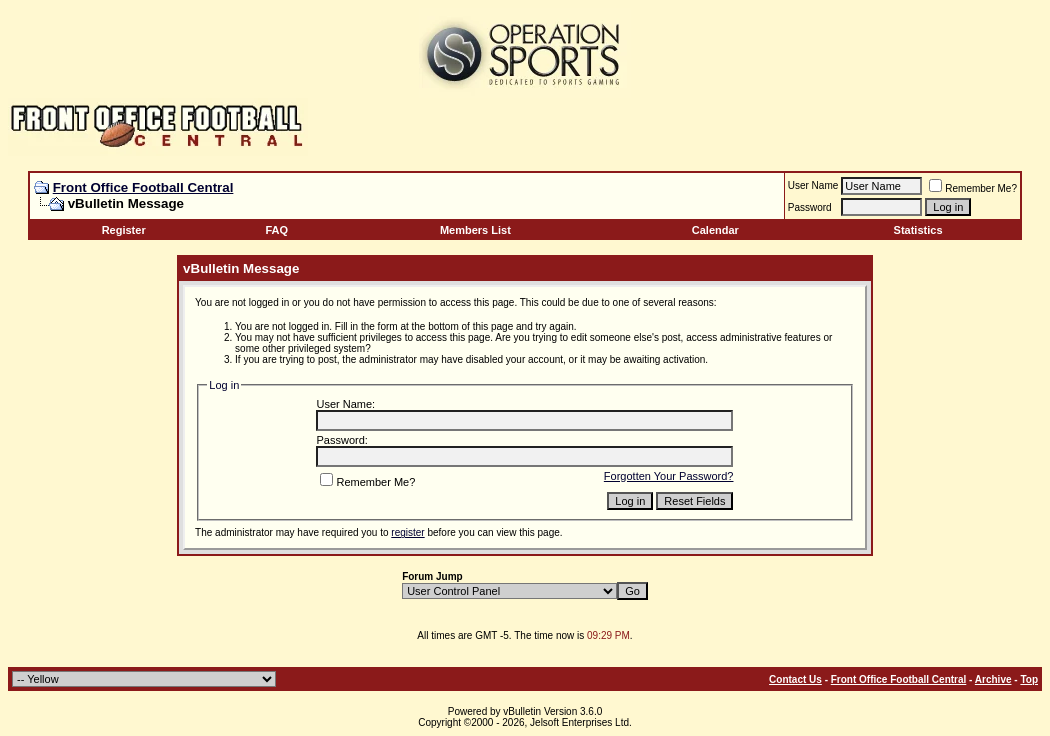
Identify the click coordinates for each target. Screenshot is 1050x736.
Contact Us (795, 679)
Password (810, 207)
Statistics (918, 230)
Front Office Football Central (143, 187)
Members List (475, 230)
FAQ (277, 230)
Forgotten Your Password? (669, 476)
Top (1029, 679)
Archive (993, 679)
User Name (813, 185)
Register (124, 230)
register (407, 532)
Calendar (715, 230)
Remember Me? (973, 188)
